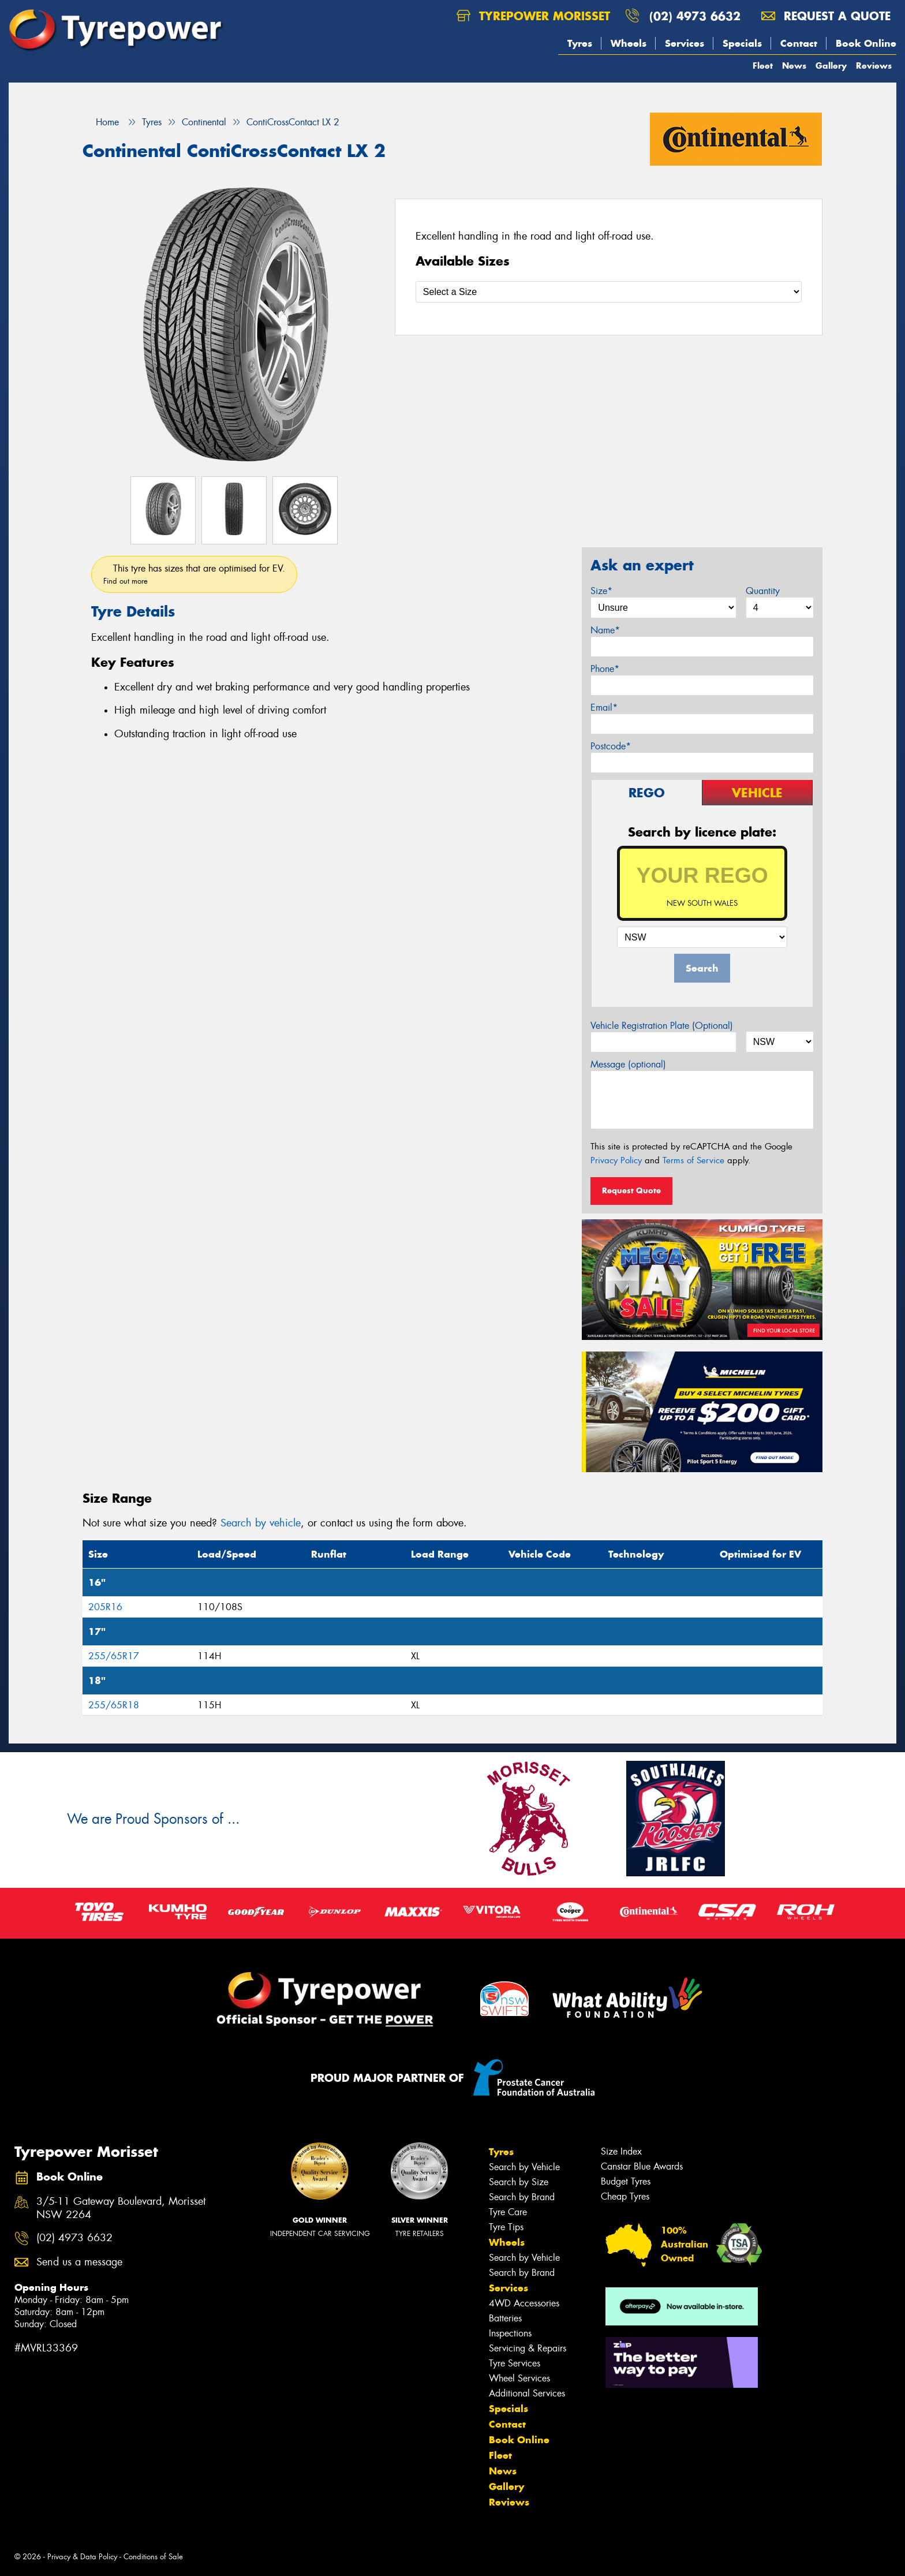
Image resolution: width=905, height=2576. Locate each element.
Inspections (510, 2333)
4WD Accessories (524, 2303)
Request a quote (826, 16)
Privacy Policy (616, 1160)
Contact (798, 43)
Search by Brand (522, 2197)
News (794, 65)
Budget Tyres (625, 2181)
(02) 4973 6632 (695, 16)
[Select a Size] (609, 292)
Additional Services (527, 2393)
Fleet (763, 65)
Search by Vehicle (524, 2167)
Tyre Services (514, 2363)
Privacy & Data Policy (82, 2557)
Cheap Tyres (625, 2196)
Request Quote (631, 1190)
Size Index (621, 2151)
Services (684, 43)
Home (101, 122)
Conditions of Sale (153, 2557)
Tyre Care (508, 2212)
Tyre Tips (506, 2227)
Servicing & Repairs (527, 2348)
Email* (604, 707)
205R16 (105, 1607)
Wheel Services (519, 2378)
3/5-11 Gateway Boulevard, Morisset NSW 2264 (120, 2208)
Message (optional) (628, 1064)
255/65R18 (113, 1705)
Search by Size (518, 2182)
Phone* (604, 669)
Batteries (505, 2318)
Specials (742, 43)
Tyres (579, 43)
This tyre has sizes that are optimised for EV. (194, 574)
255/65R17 (113, 1656)
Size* (601, 591)
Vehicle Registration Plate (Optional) (661, 1026)
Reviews (874, 65)
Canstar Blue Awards (642, 2166)
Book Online (866, 43)
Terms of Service (693, 1160)
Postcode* (610, 746)
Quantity (763, 591)
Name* (605, 630)
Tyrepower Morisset (533, 16)
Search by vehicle (260, 1523)
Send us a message (79, 2262)
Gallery (831, 65)
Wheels (628, 43)
